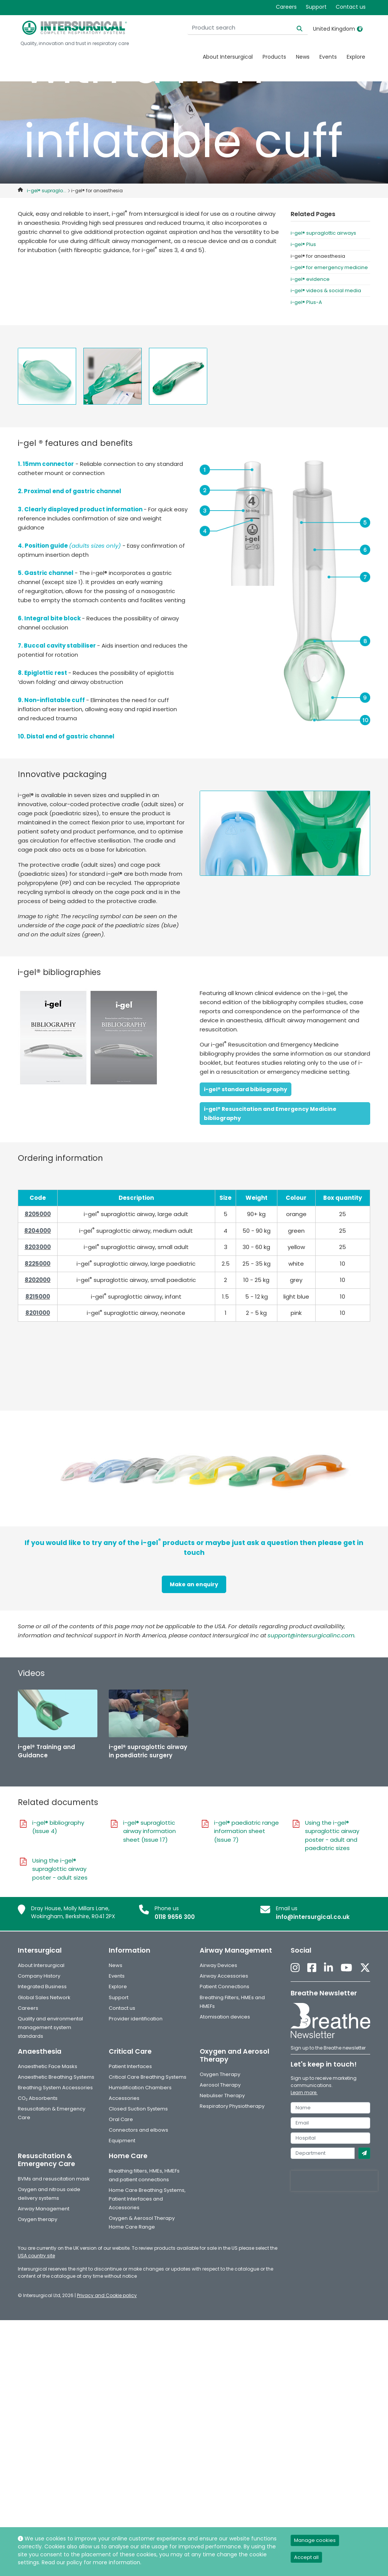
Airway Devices (218, 1965)
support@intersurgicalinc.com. (311, 1635)
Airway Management (43, 2208)
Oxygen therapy (37, 2219)
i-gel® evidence (310, 279)
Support (316, 7)
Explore (356, 57)
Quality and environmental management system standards (50, 2027)
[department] (323, 2153)
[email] (330, 2123)
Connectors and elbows (138, 2130)
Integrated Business (42, 1986)
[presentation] (334, 2181)
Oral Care (121, 2119)
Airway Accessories (224, 1976)
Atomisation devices (225, 2016)
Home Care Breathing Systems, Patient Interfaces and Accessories (147, 2199)
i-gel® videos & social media (326, 290)
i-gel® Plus (303, 244)
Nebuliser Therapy (222, 2095)
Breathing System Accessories (55, 2087)
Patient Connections (224, 1986)
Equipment (122, 2140)
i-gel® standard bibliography (245, 1089)
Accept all (306, 2557)
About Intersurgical (228, 57)
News (303, 57)
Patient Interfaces (130, 2066)
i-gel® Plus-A (306, 302)
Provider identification (136, 2018)
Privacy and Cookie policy (107, 2295)
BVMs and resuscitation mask (54, 2178)
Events (328, 57)
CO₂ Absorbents (38, 2098)
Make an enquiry (194, 1584)
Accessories (124, 2098)
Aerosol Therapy (220, 2085)
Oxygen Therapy (220, 2074)
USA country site (36, 2255)
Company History (39, 1976)
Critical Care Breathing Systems (147, 2077)
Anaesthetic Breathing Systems (56, 2077)
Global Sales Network (44, 1997)
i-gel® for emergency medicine (329, 267)
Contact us (351, 7)
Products (274, 57)
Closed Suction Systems (138, 2108)
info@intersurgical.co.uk (313, 1917)
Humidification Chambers (140, 2087)
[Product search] (260, 28)
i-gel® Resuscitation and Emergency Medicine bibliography (270, 1113)
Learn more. (304, 2092)
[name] (330, 2107)
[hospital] (330, 2138)
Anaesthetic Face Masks (47, 2066)
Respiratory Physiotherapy (232, 2106)
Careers (286, 7)
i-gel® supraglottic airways (323, 233)
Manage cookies (315, 2540)
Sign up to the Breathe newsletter (328, 2048)
